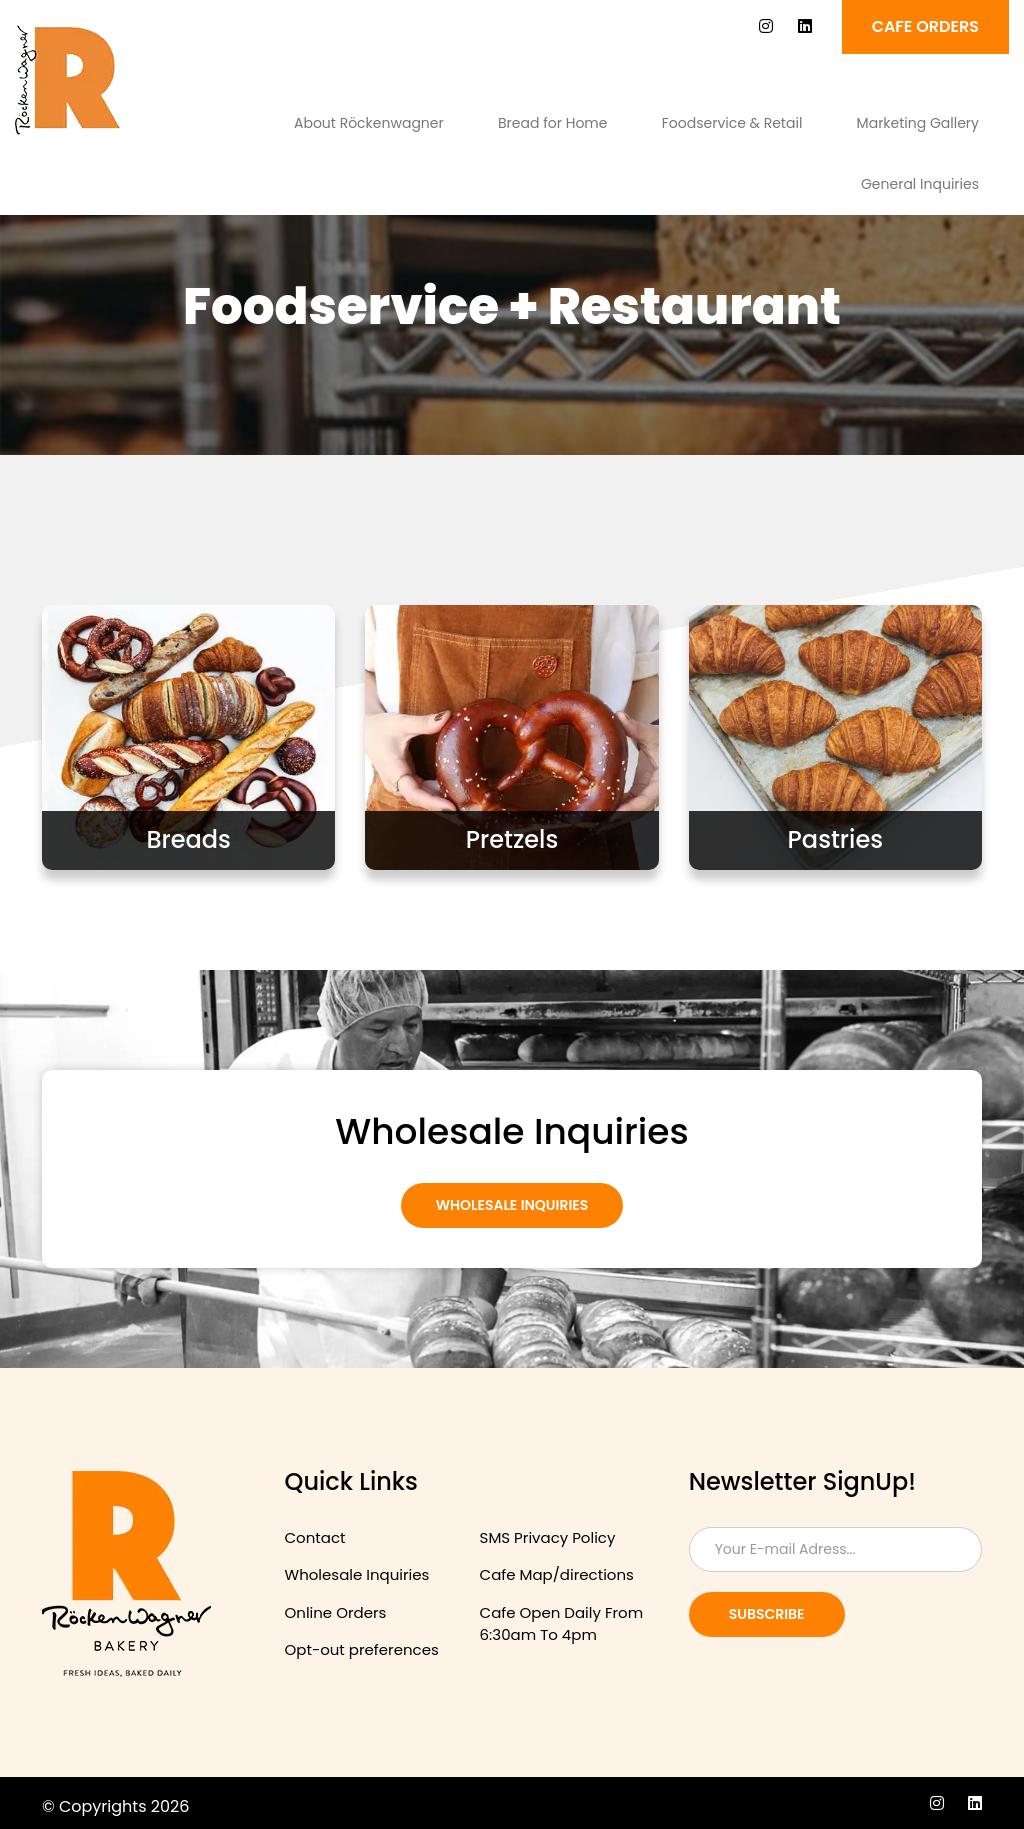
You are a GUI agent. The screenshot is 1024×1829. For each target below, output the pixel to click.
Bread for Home (552, 123)
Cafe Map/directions (557, 1574)
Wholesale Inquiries (512, 1205)
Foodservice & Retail (732, 123)
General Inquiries (920, 184)
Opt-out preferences (362, 1649)
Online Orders (336, 1612)
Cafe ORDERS (925, 26)
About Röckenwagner (369, 123)
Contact (315, 1537)
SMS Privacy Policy (548, 1537)
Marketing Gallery (918, 123)
